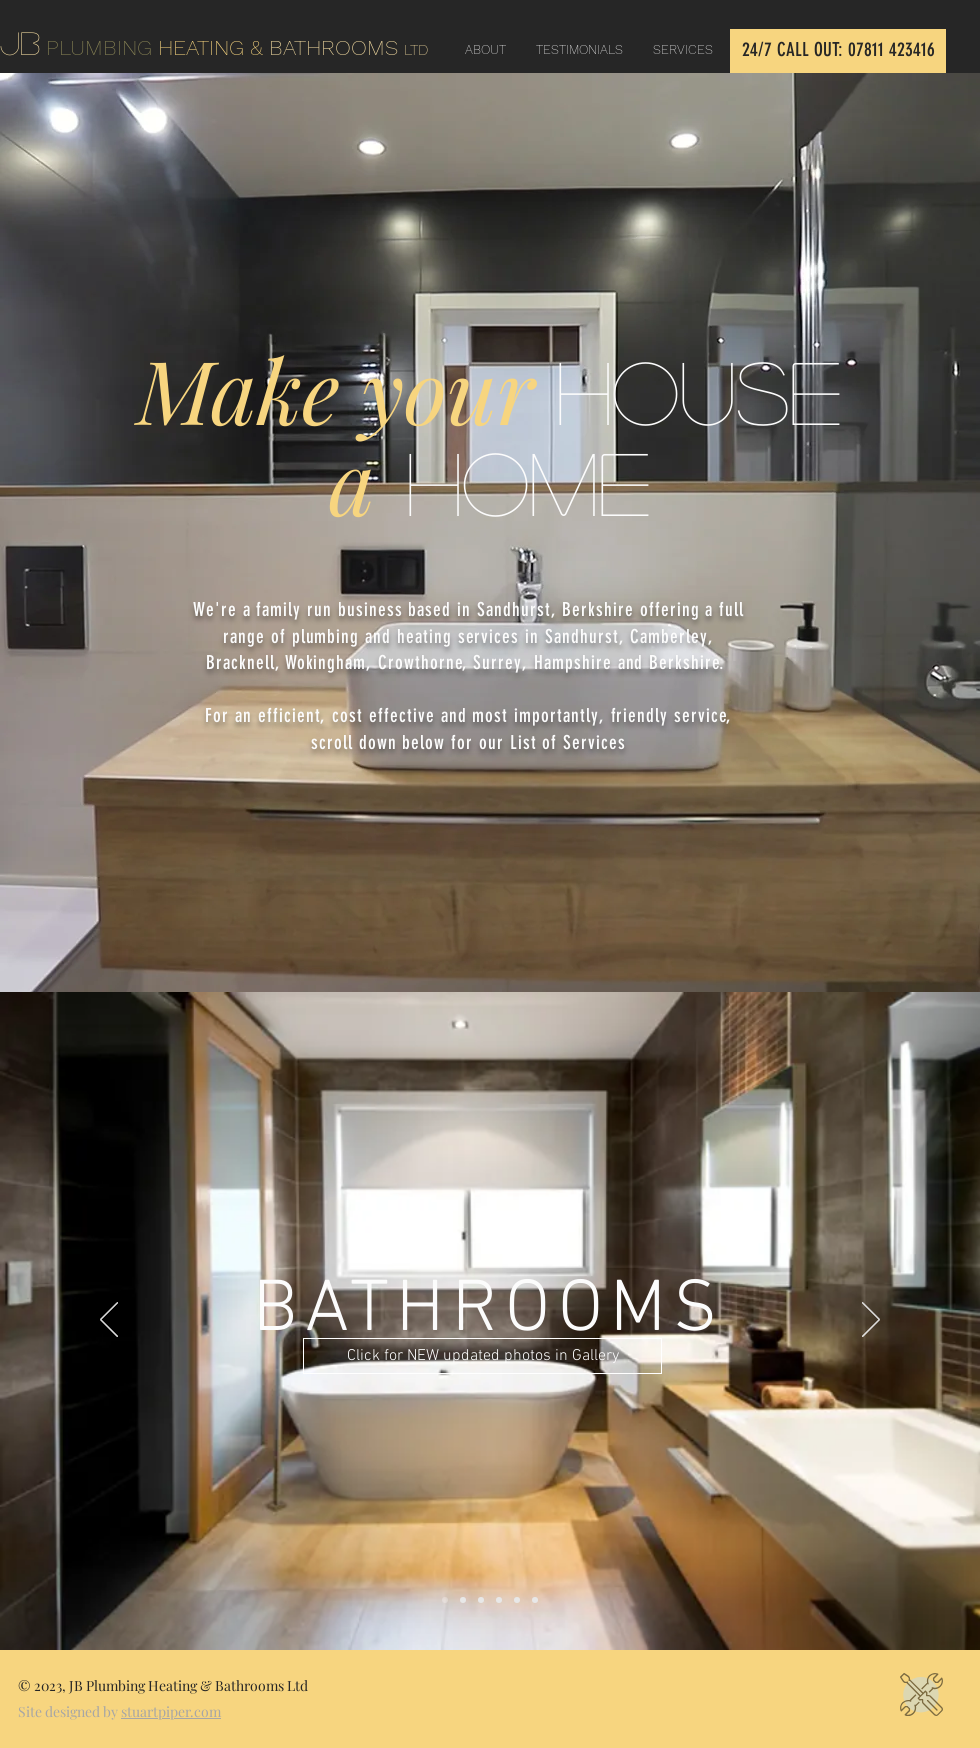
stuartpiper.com (171, 1711)
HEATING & (222, 47)
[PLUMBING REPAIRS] (499, 1600)
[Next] (871, 1321)
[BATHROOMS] (445, 1600)
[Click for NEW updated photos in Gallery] (482, 1356)
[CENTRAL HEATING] (517, 1600)
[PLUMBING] (481, 1600)
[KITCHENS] (463, 1600)
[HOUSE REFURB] (535, 1600)
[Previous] (109, 1321)
